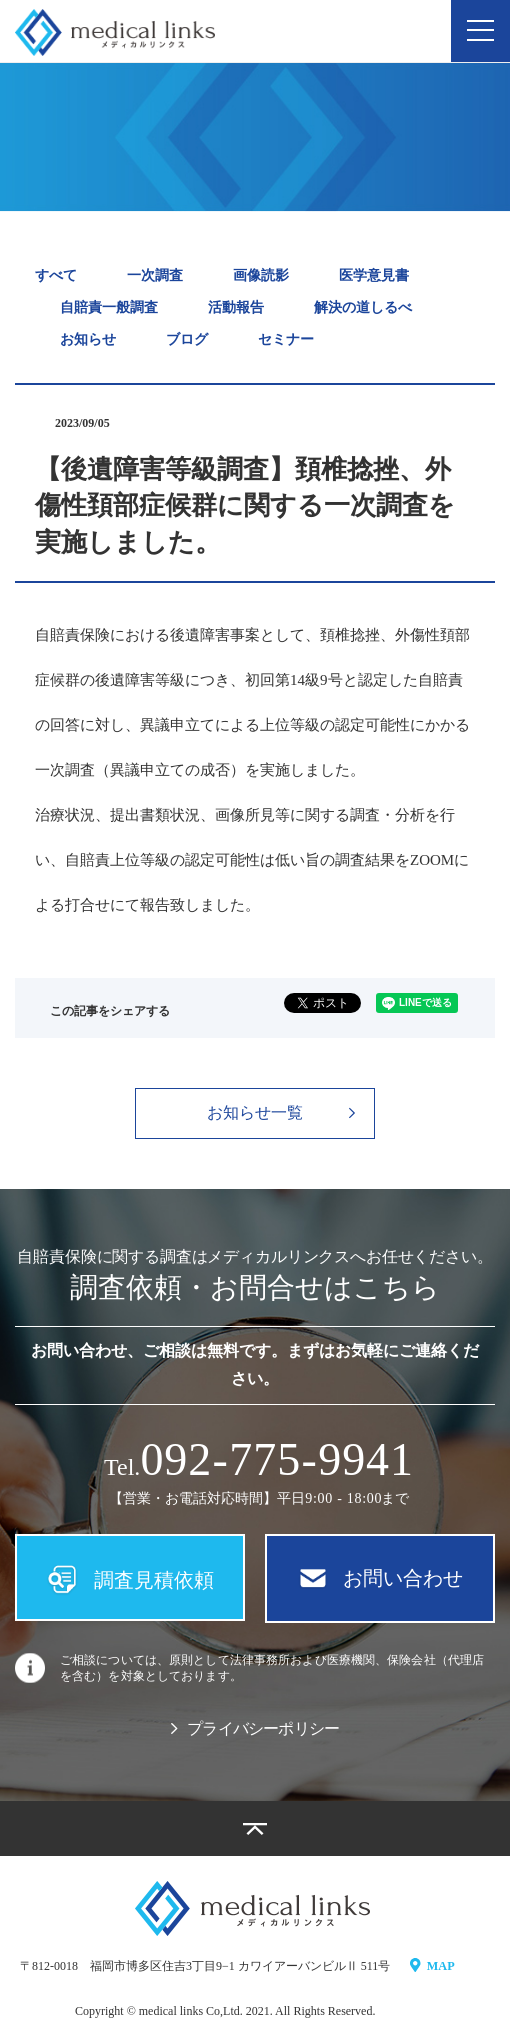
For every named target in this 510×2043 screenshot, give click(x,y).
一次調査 (155, 275)
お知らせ (88, 339)
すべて (56, 275)
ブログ (187, 339)
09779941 (277, 1460)
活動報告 (236, 307)
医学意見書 (374, 275)
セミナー (286, 339)
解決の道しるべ (363, 307)
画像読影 (261, 275)
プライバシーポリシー (255, 1729)
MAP (432, 1966)
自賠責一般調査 (109, 307)
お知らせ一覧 (281, 1112)
